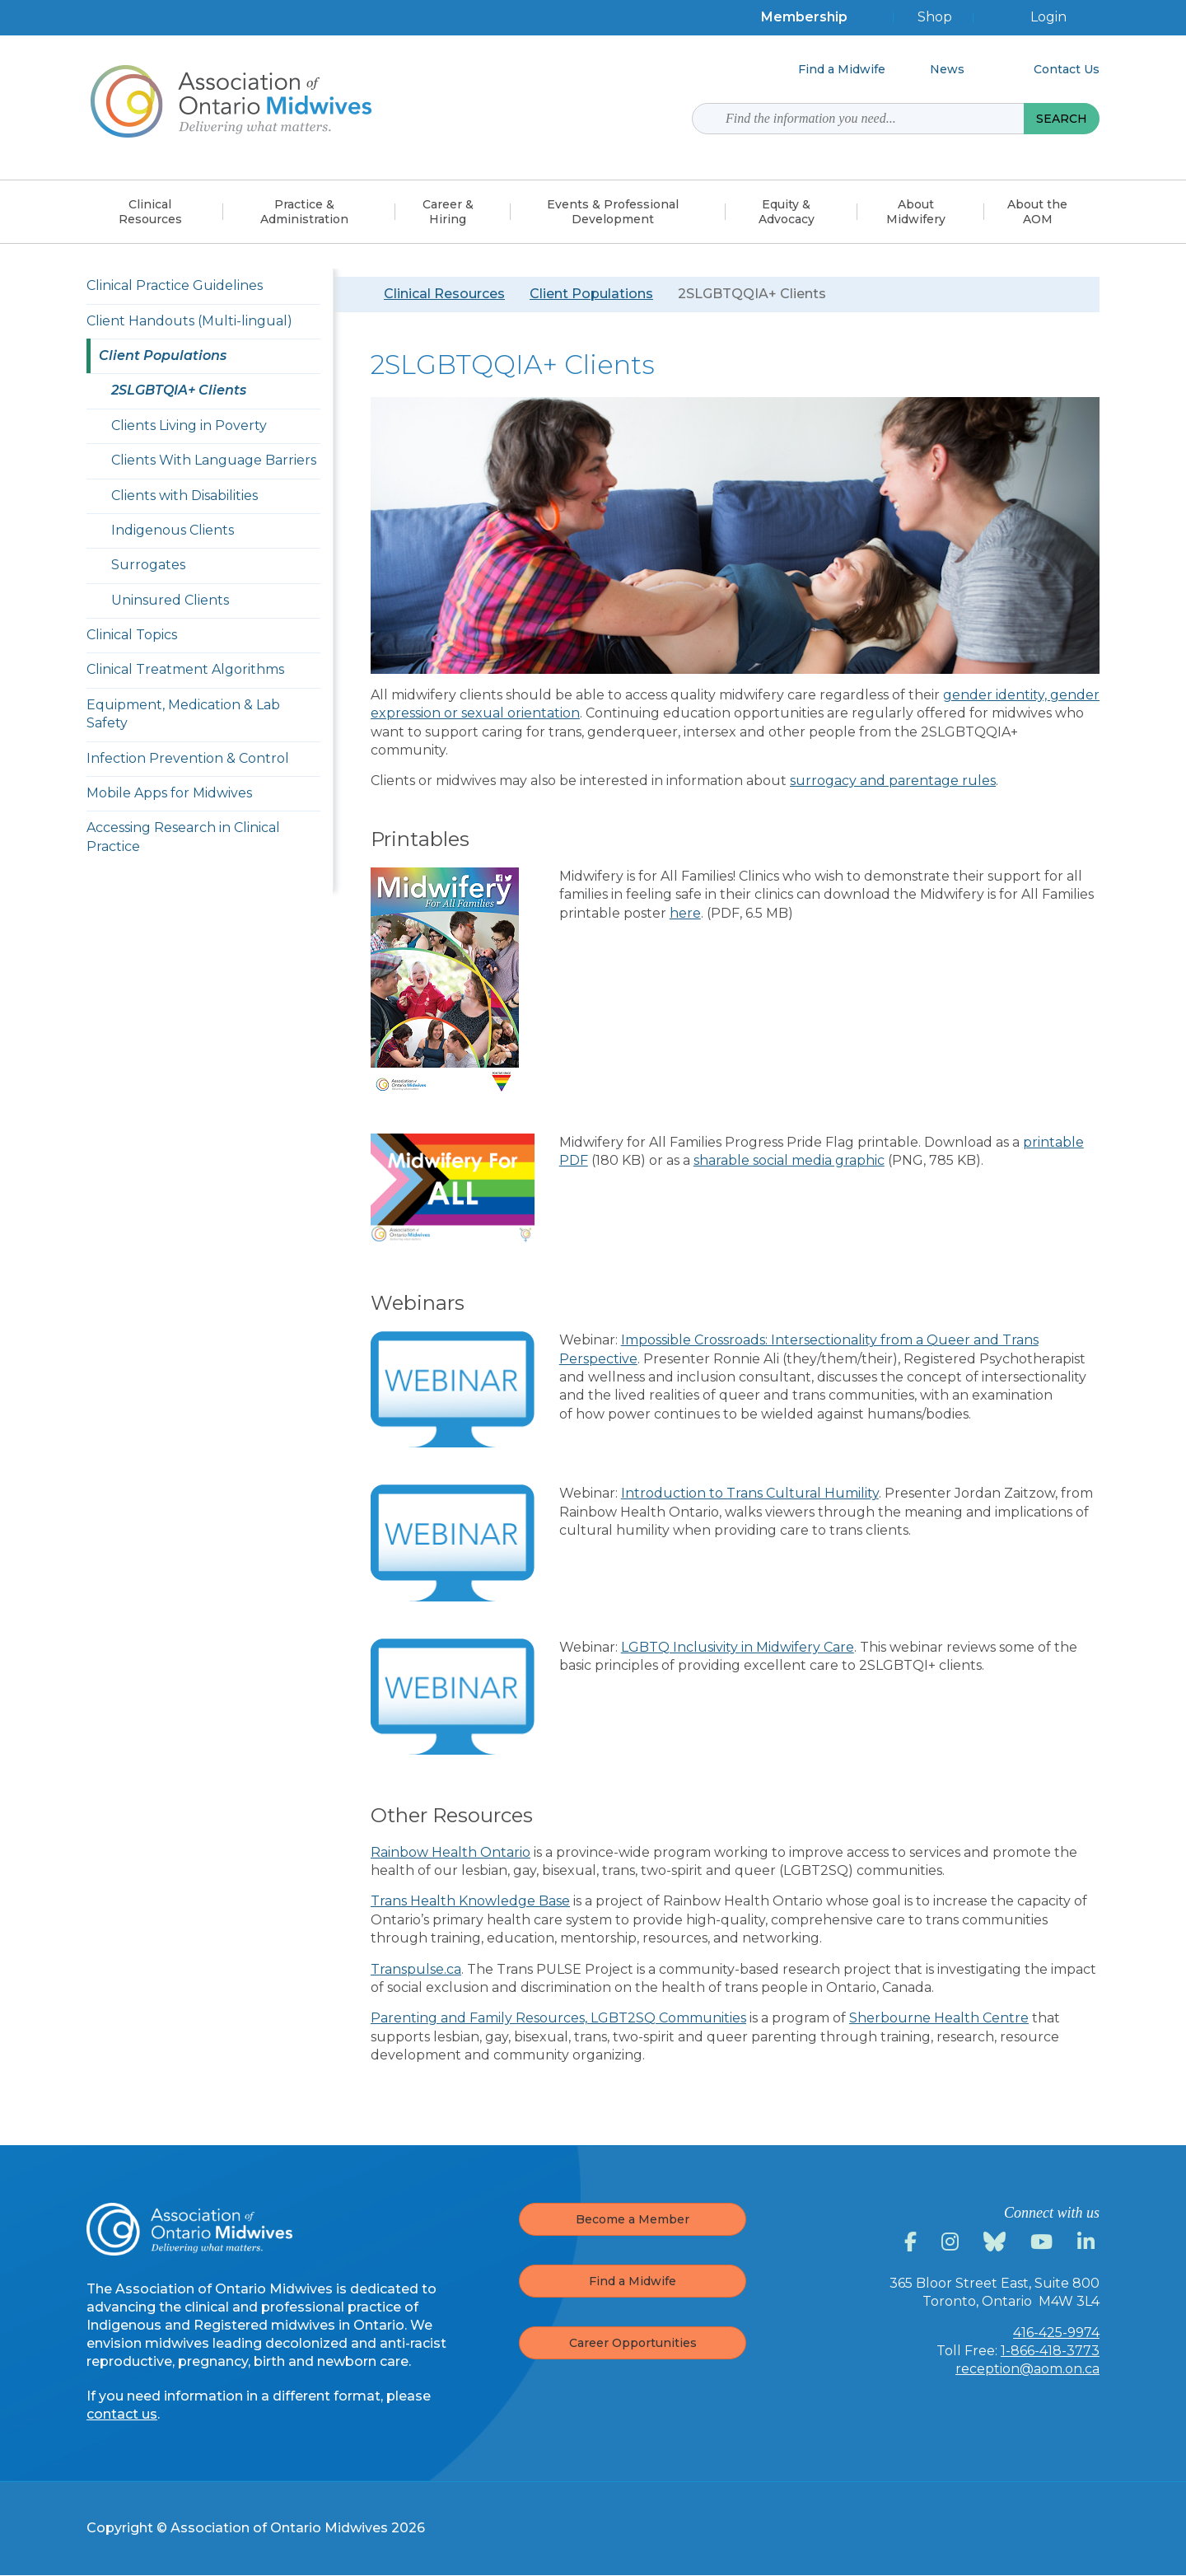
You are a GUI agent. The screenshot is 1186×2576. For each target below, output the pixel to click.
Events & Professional (613, 212)
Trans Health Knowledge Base (470, 1901)
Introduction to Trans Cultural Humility (750, 1493)
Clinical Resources (444, 294)
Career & (448, 212)
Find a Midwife (632, 2281)
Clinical (150, 212)
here (685, 913)
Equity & (787, 212)
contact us (121, 2414)
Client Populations (591, 294)
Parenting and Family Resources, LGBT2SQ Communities (558, 2018)
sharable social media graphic (789, 1160)
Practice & (304, 212)
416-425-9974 (1056, 2332)
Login (1048, 17)
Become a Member (632, 2219)
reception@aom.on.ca (1027, 2369)
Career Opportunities (633, 2342)
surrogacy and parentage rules (893, 780)
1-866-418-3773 (1050, 2351)
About (916, 212)
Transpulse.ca (416, 1969)
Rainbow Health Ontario (450, 1852)
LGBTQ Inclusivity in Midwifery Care (737, 1647)
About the (1037, 212)
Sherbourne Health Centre (939, 2018)
